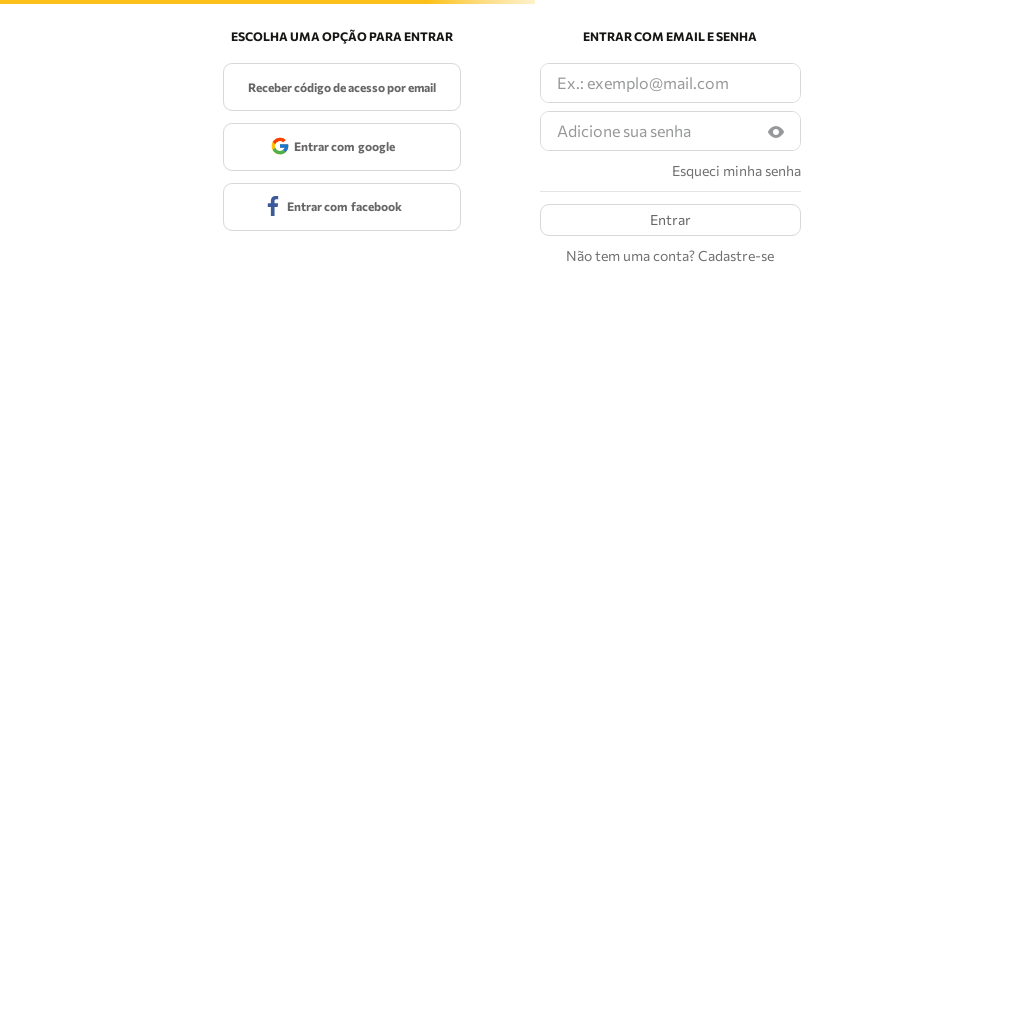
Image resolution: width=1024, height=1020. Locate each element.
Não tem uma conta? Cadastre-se (670, 256)
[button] (776, 131)
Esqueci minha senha (736, 171)
